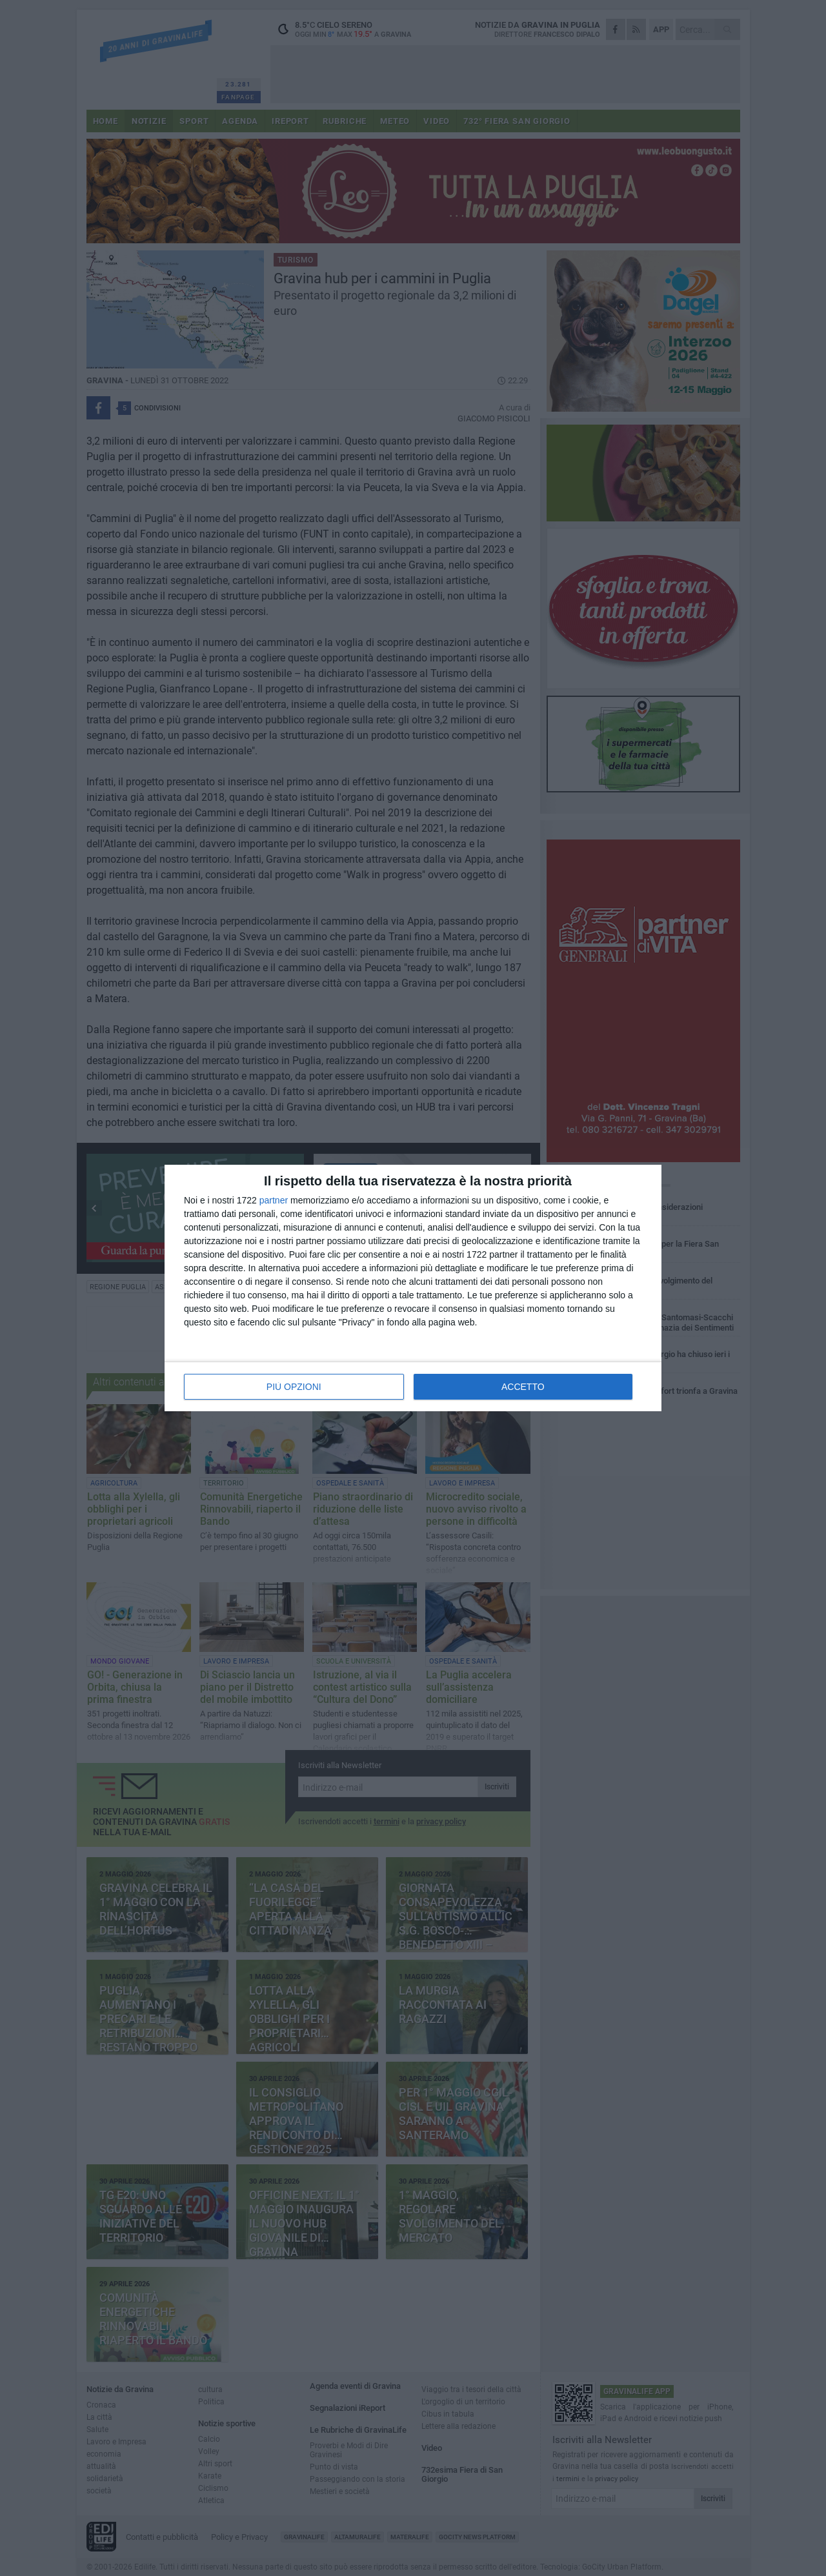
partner (273, 1200)
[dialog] (413, 1288)
